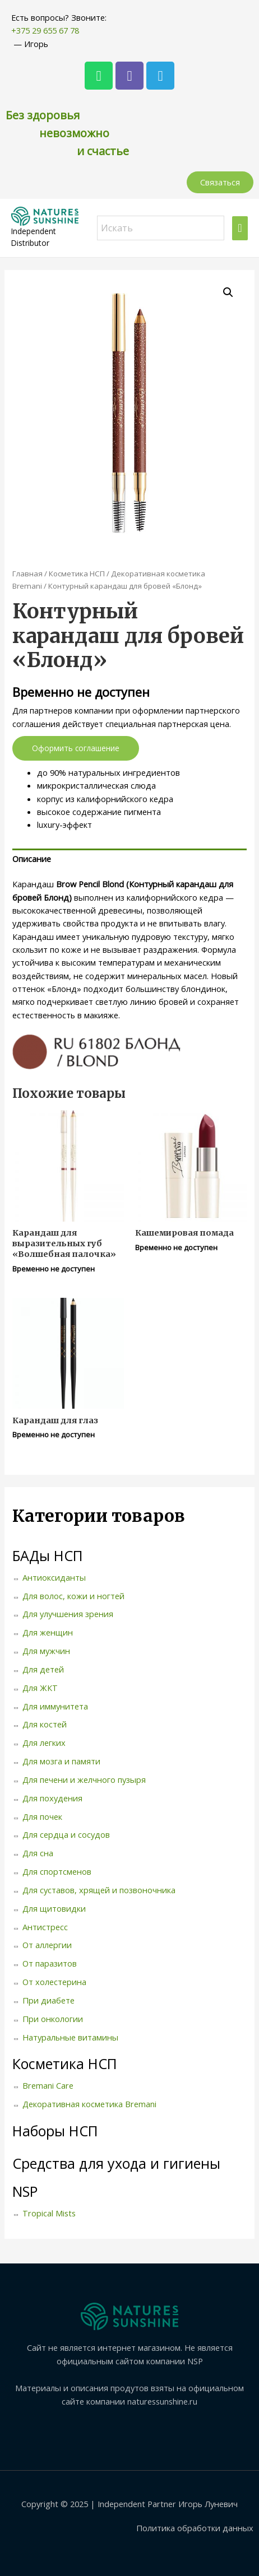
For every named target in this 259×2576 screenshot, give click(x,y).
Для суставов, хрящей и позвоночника (98, 1889)
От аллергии (47, 1944)
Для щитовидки (54, 1908)
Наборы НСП (55, 2130)
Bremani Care (47, 2085)
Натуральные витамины (70, 2037)
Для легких (44, 1742)
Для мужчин (46, 1650)
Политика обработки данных (194, 2527)
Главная (27, 574)
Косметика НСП (77, 574)
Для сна (37, 1852)
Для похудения (52, 1798)
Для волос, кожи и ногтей (73, 1595)
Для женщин (47, 1632)
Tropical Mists (49, 2213)
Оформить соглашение (75, 748)
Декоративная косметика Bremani (89, 2103)
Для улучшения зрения (67, 1613)
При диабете (48, 2000)
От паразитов (49, 1963)
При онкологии (52, 2018)
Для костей (44, 1724)
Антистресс (45, 1926)
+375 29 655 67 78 (45, 30)
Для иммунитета (55, 1706)
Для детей (43, 1669)
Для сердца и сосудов (66, 1834)
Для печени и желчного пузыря (84, 1779)
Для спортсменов (56, 1871)
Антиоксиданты (54, 1577)
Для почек (42, 1816)
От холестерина (54, 1981)
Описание (31, 858)
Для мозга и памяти (61, 1761)
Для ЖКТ (40, 1687)
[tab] (129, 859)
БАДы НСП (47, 1555)
